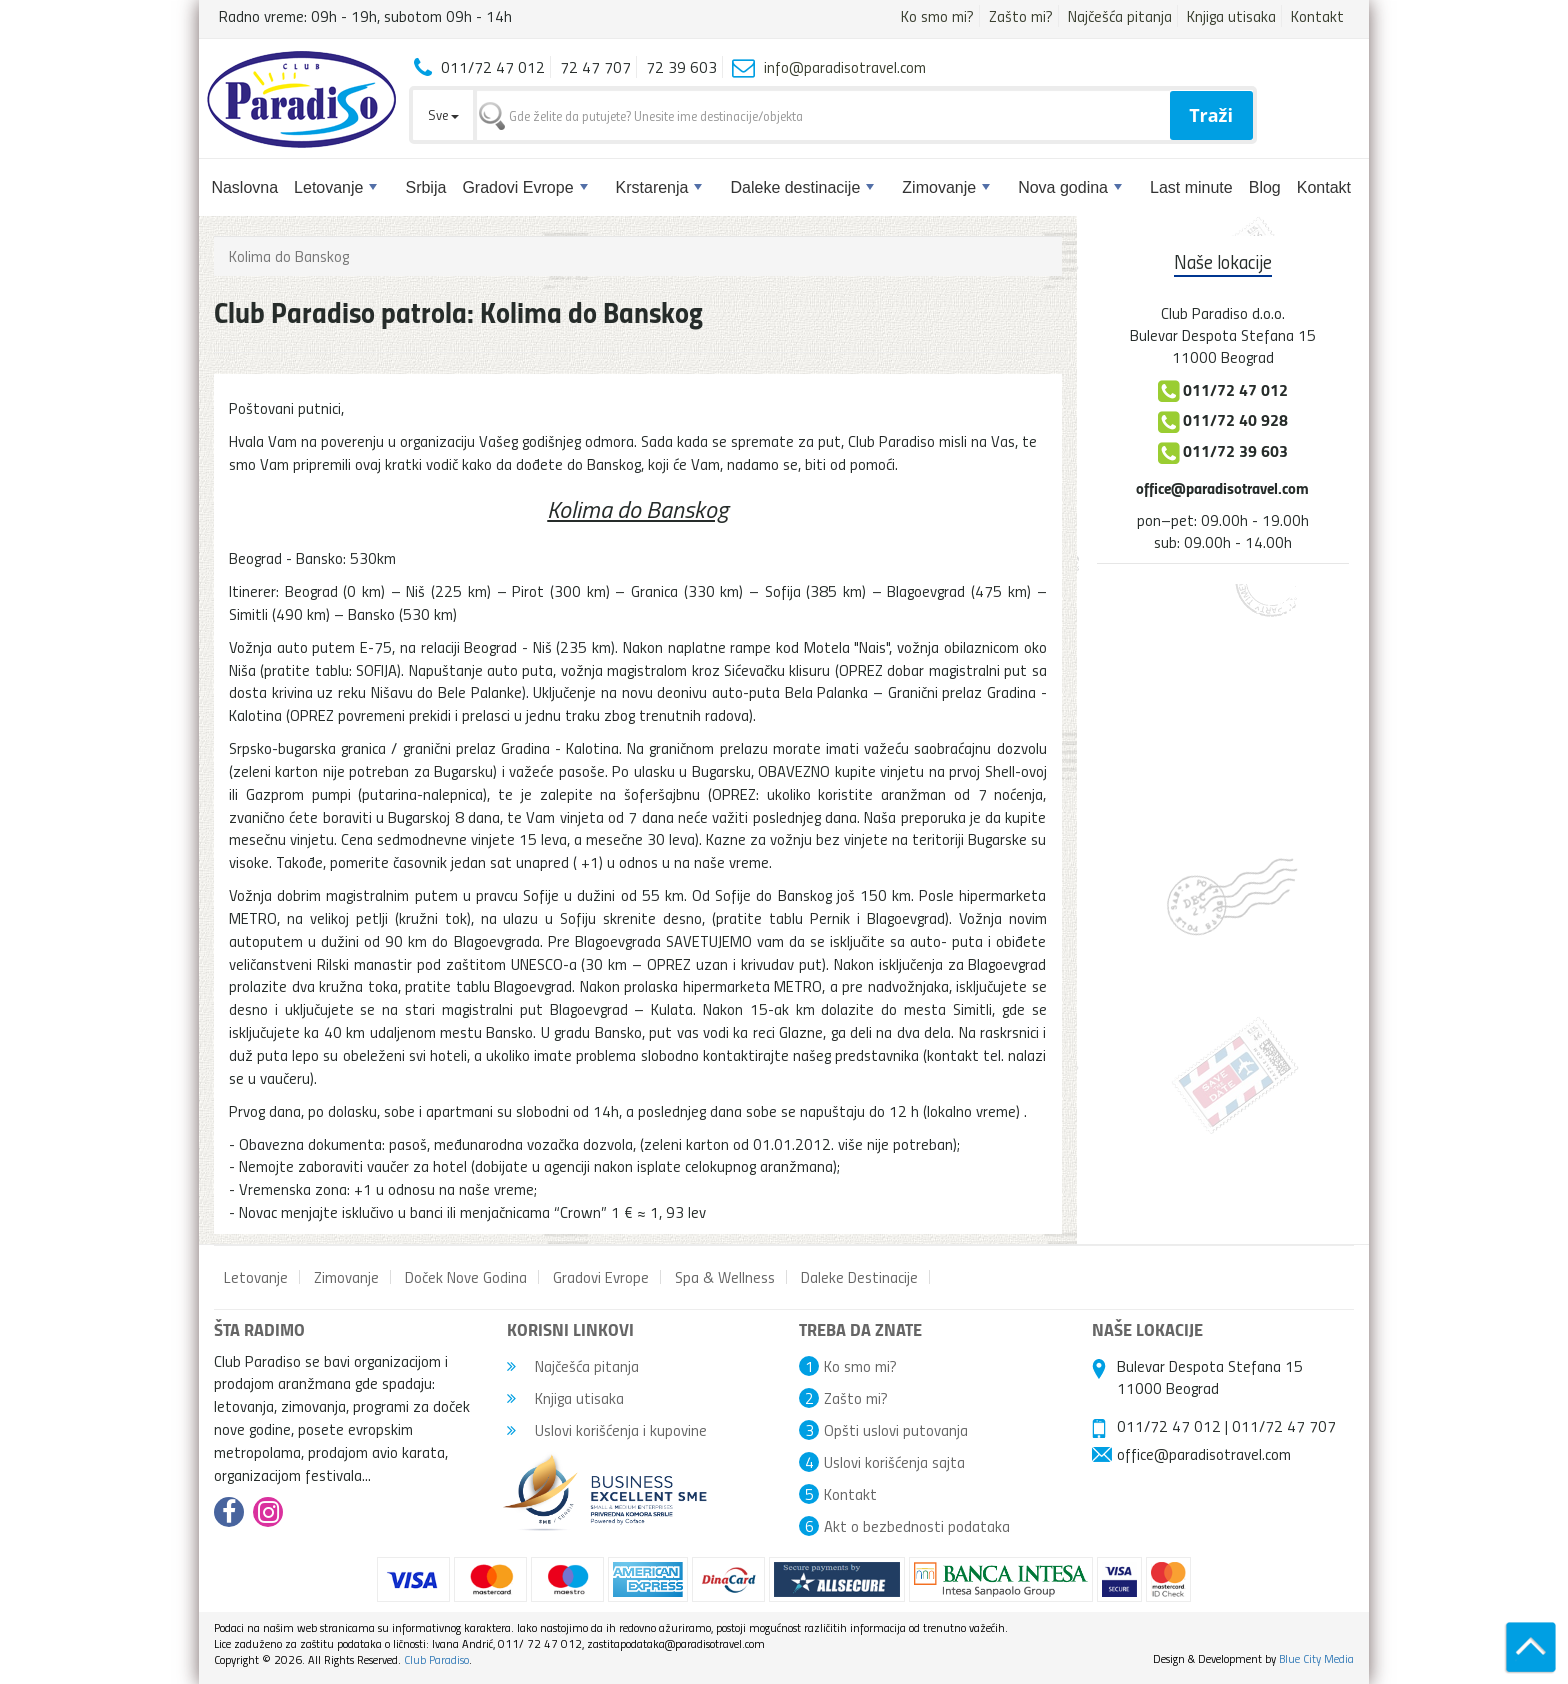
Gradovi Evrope (524, 187)
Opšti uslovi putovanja (896, 1430)
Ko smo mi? (937, 16)
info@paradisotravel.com (845, 67)
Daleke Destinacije (859, 1277)
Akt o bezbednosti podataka (917, 1526)
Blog (1265, 187)
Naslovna (244, 187)
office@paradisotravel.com (1222, 487)
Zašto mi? (1021, 16)
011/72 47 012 (1169, 1426)
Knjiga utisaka (1231, 16)
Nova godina (1070, 187)
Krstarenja (659, 187)
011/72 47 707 (1284, 1426)
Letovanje (335, 187)
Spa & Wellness (725, 1277)
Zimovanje (946, 187)
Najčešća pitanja (1120, 16)
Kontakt (1317, 16)
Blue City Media (1316, 1658)
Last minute (1191, 187)
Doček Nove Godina (466, 1277)
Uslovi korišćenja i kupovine (607, 1430)
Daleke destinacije (802, 187)
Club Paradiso (436, 1659)
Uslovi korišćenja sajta (894, 1462)
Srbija (425, 187)
